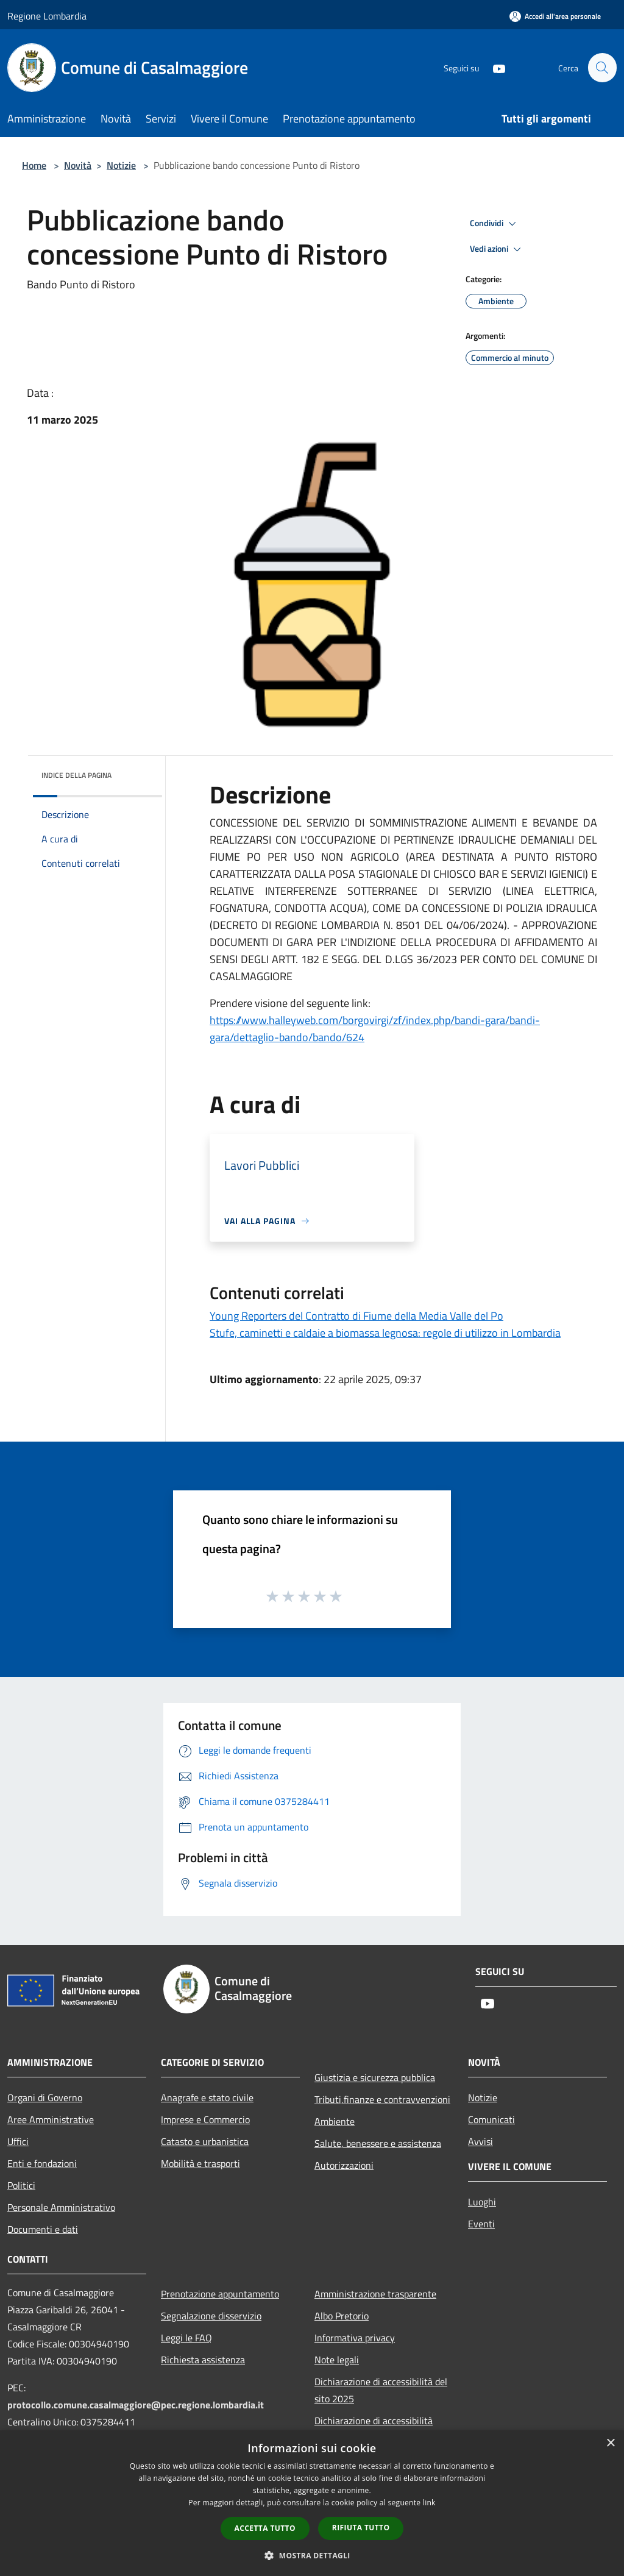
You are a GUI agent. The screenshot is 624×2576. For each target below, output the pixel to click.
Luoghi (482, 2201)
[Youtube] (493, 67)
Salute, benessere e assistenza (377, 2143)
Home (34, 165)
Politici (21, 2185)
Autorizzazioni (344, 2165)
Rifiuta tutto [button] (361, 2527)
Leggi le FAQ (186, 2337)
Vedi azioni (497, 249)
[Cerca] (602, 67)
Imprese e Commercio (205, 2119)
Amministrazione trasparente (375, 2293)
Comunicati (491, 2119)
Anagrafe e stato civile (207, 2097)
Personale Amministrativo (61, 2207)
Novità (77, 165)
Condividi (495, 223)
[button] (312, 2555)
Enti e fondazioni (42, 2163)
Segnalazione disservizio (211, 2315)
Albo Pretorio (341, 2315)
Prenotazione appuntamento (220, 2293)
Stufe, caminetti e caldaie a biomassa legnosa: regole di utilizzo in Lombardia (385, 1333)
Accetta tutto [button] (265, 2528)
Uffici (18, 2141)
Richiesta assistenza (203, 2359)
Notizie (121, 165)
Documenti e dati (42, 2229)
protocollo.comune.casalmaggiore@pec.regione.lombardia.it (135, 2404)
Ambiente (334, 2121)
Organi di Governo (44, 2097)
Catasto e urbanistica (205, 2141)
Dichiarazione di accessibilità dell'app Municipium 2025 (373, 2429)
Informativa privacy (354, 2337)
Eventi (481, 2223)
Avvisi (480, 2141)
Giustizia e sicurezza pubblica (374, 2077)
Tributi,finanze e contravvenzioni (382, 2099)
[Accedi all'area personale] (555, 16)
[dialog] (312, 2503)
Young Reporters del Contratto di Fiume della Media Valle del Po (356, 1316)
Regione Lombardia (47, 16)
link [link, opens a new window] (429, 2502)
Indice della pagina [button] (76, 775)
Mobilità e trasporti (200, 2163)
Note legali (336, 2359)
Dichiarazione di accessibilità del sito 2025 (380, 2390)
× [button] (610, 2443)
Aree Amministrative (50, 2119)
